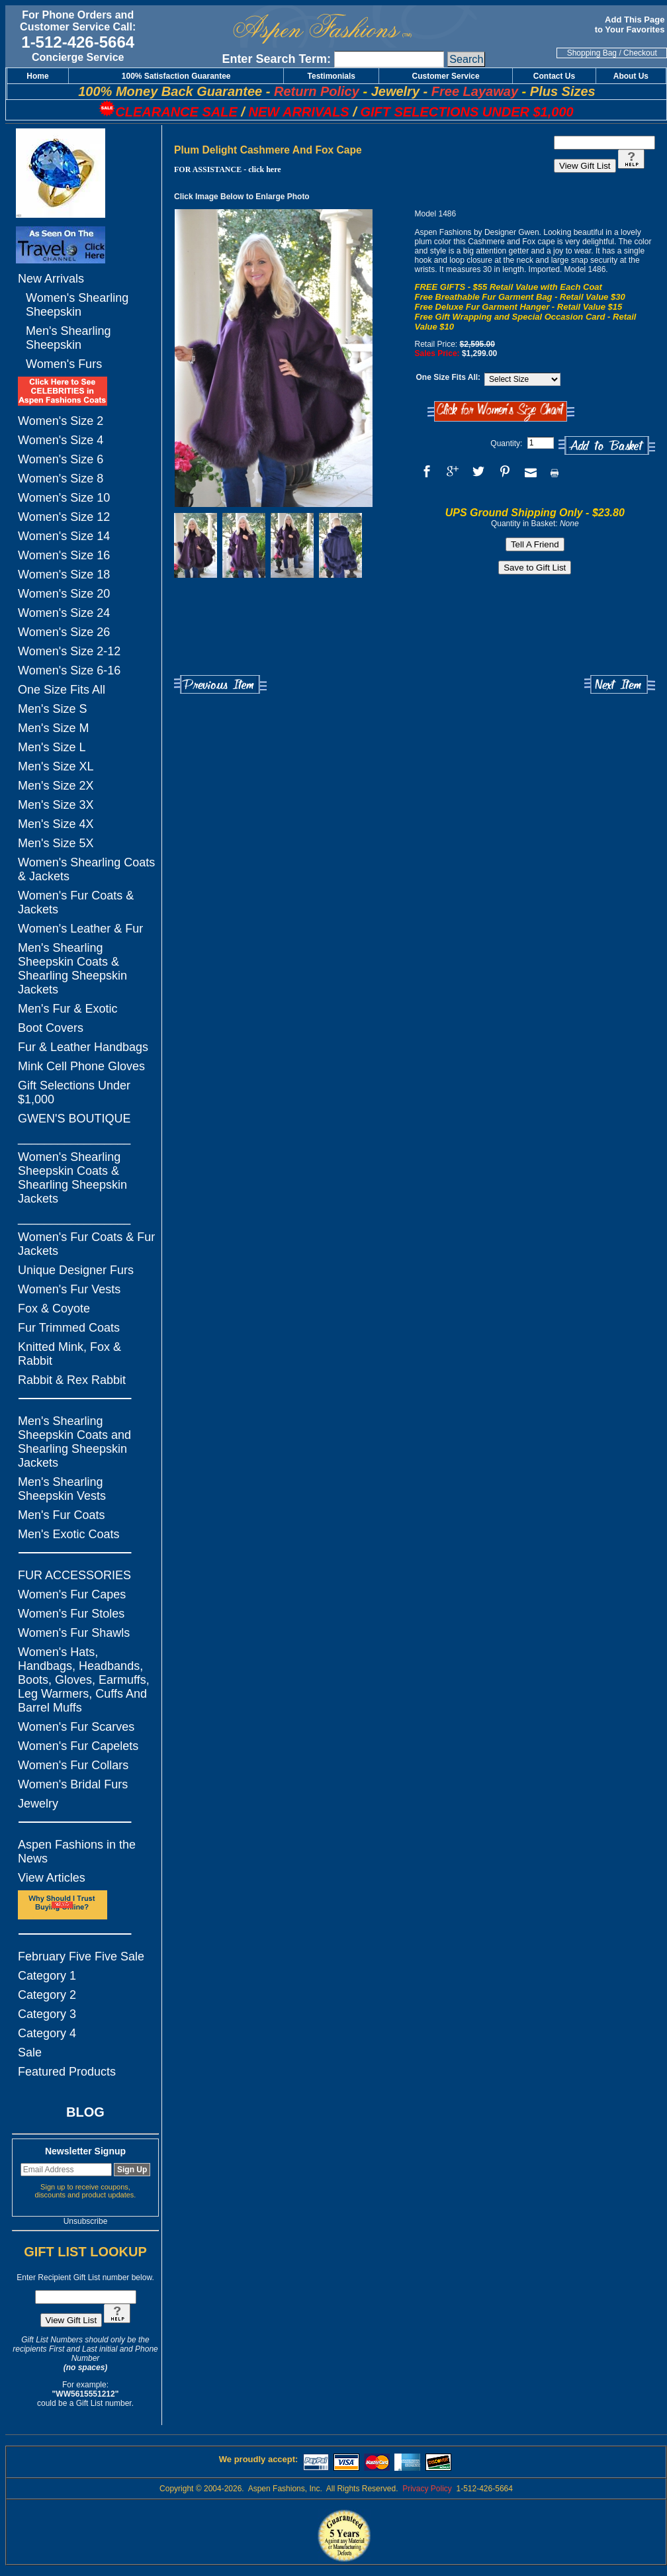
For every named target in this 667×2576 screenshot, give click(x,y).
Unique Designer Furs (76, 1270)
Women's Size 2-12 (69, 651)
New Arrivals (51, 278)
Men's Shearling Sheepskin (68, 337)
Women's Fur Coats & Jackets (76, 902)
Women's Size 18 (64, 574)
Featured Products (67, 2071)
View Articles (51, 1877)
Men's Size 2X (56, 785)
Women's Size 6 (60, 459)
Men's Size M (53, 728)
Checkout (640, 53)
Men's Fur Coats (61, 1515)
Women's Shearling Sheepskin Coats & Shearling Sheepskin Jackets (72, 1177)
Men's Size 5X (56, 843)
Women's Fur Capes (72, 1594)
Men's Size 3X (56, 804)
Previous (220, 685)
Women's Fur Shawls (74, 1632)
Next (619, 685)
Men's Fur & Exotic (67, 1008)
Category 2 (47, 1994)
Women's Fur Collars (73, 1765)
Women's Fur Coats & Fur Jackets (86, 1244)
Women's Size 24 (64, 613)
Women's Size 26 (64, 632)
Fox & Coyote (54, 1308)
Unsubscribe (86, 2221)
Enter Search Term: (276, 59)
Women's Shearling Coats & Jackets (86, 869)
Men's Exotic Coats (69, 1534)
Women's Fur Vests (69, 1289)
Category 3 (47, 2014)
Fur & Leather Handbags (83, 1047)
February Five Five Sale (81, 1956)
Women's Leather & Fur (80, 928)
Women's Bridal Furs (73, 1784)
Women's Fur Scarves (76, 1726)
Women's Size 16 (64, 555)
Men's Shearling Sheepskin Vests (62, 1488)
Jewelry (38, 1803)
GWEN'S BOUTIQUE (74, 1118)
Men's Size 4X (56, 824)
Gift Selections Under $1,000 (74, 1092)
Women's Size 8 (60, 478)
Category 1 (47, 1975)
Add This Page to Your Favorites (631, 24)
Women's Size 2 (60, 421)
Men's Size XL (56, 766)
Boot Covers (50, 1028)
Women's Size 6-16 (69, 670)
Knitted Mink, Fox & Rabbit (69, 1353)
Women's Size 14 (64, 536)
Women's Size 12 (64, 517)
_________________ (74, 1137)
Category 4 (47, 2033)
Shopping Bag (592, 53)
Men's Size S (52, 708)
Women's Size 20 (64, 593)
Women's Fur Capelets (78, 1746)
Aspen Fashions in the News (77, 1851)
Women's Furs (64, 364)
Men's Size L (51, 747)
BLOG (85, 2112)
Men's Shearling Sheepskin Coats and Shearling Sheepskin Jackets (74, 1441)
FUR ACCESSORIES (74, 1575)
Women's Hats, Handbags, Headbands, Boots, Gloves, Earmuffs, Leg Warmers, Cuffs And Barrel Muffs (84, 1679)
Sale (30, 2052)
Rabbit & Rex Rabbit (72, 1380)
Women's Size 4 (60, 440)
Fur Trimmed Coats (69, 1327)
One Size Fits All (61, 689)
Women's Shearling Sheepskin (77, 304)
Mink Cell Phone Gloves (81, 1066)
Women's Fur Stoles (71, 1613)
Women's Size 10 (64, 497)
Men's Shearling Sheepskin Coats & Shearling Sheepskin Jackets (72, 968)
